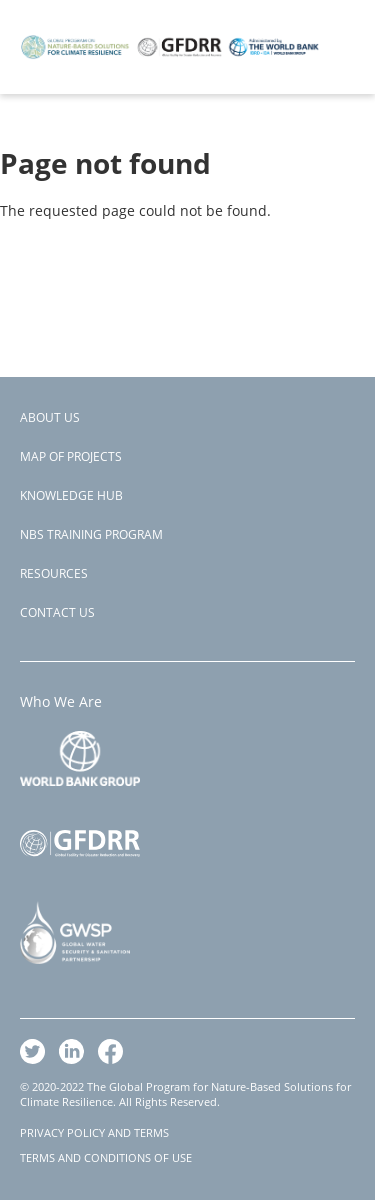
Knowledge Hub (71, 495)
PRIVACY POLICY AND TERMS (94, 1132)
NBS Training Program (91, 534)
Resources (54, 573)
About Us (50, 417)
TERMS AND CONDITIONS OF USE (106, 1157)
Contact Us (57, 612)
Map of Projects (71, 456)
